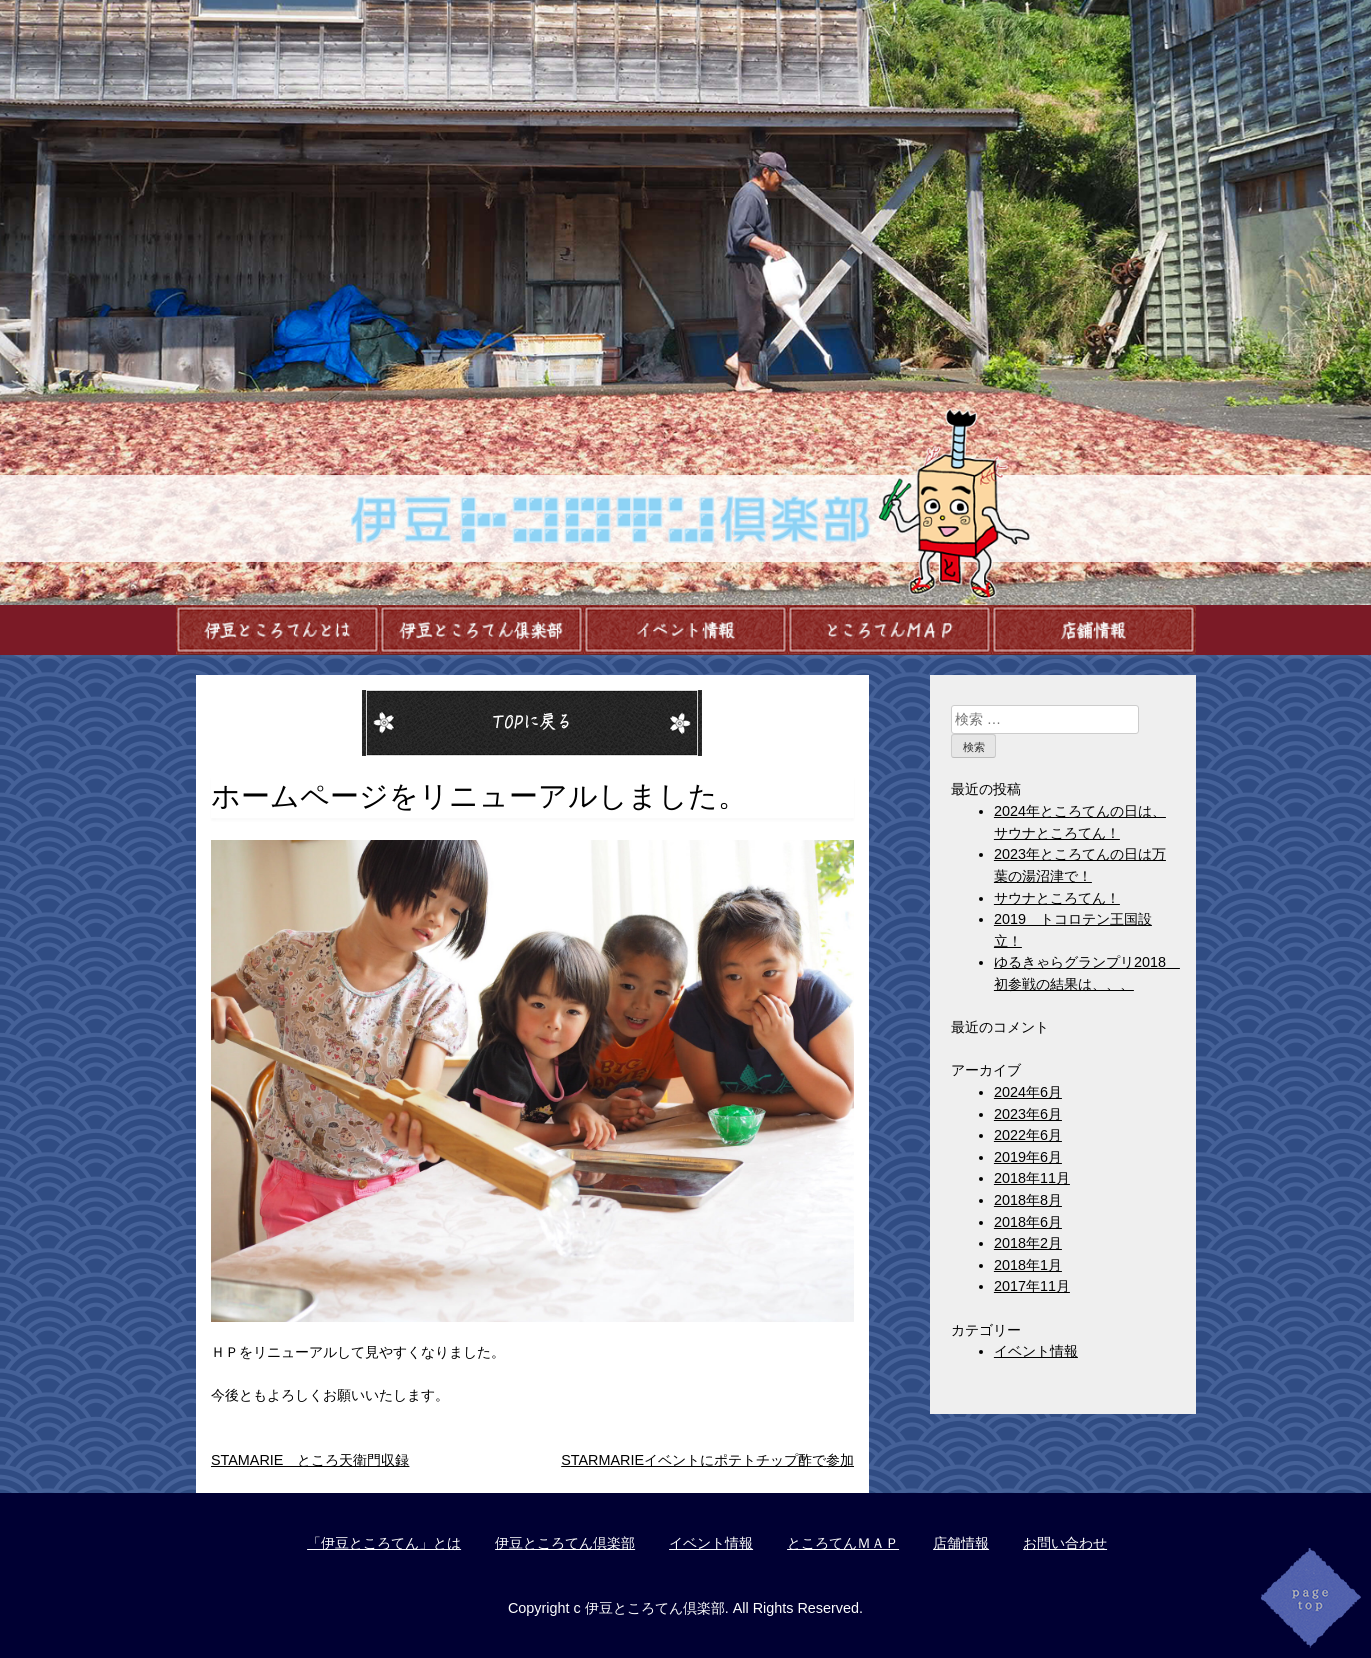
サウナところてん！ (1057, 898)
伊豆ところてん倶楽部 (565, 1543)
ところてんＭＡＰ (843, 1543)
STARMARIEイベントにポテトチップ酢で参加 (707, 1460)
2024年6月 (1028, 1092)
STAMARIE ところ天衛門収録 (310, 1460)
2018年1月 (1028, 1265)
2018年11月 (1032, 1178)
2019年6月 (1028, 1157)
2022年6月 (1028, 1135)
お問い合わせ (1065, 1543)
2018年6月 (1028, 1222)
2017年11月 (1032, 1286)
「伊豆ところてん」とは (384, 1543)
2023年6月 (1028, 1114)
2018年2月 (1028, 1243)
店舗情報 (961, 1543)
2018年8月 (1028, 1200)
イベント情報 (1036, 1351)
